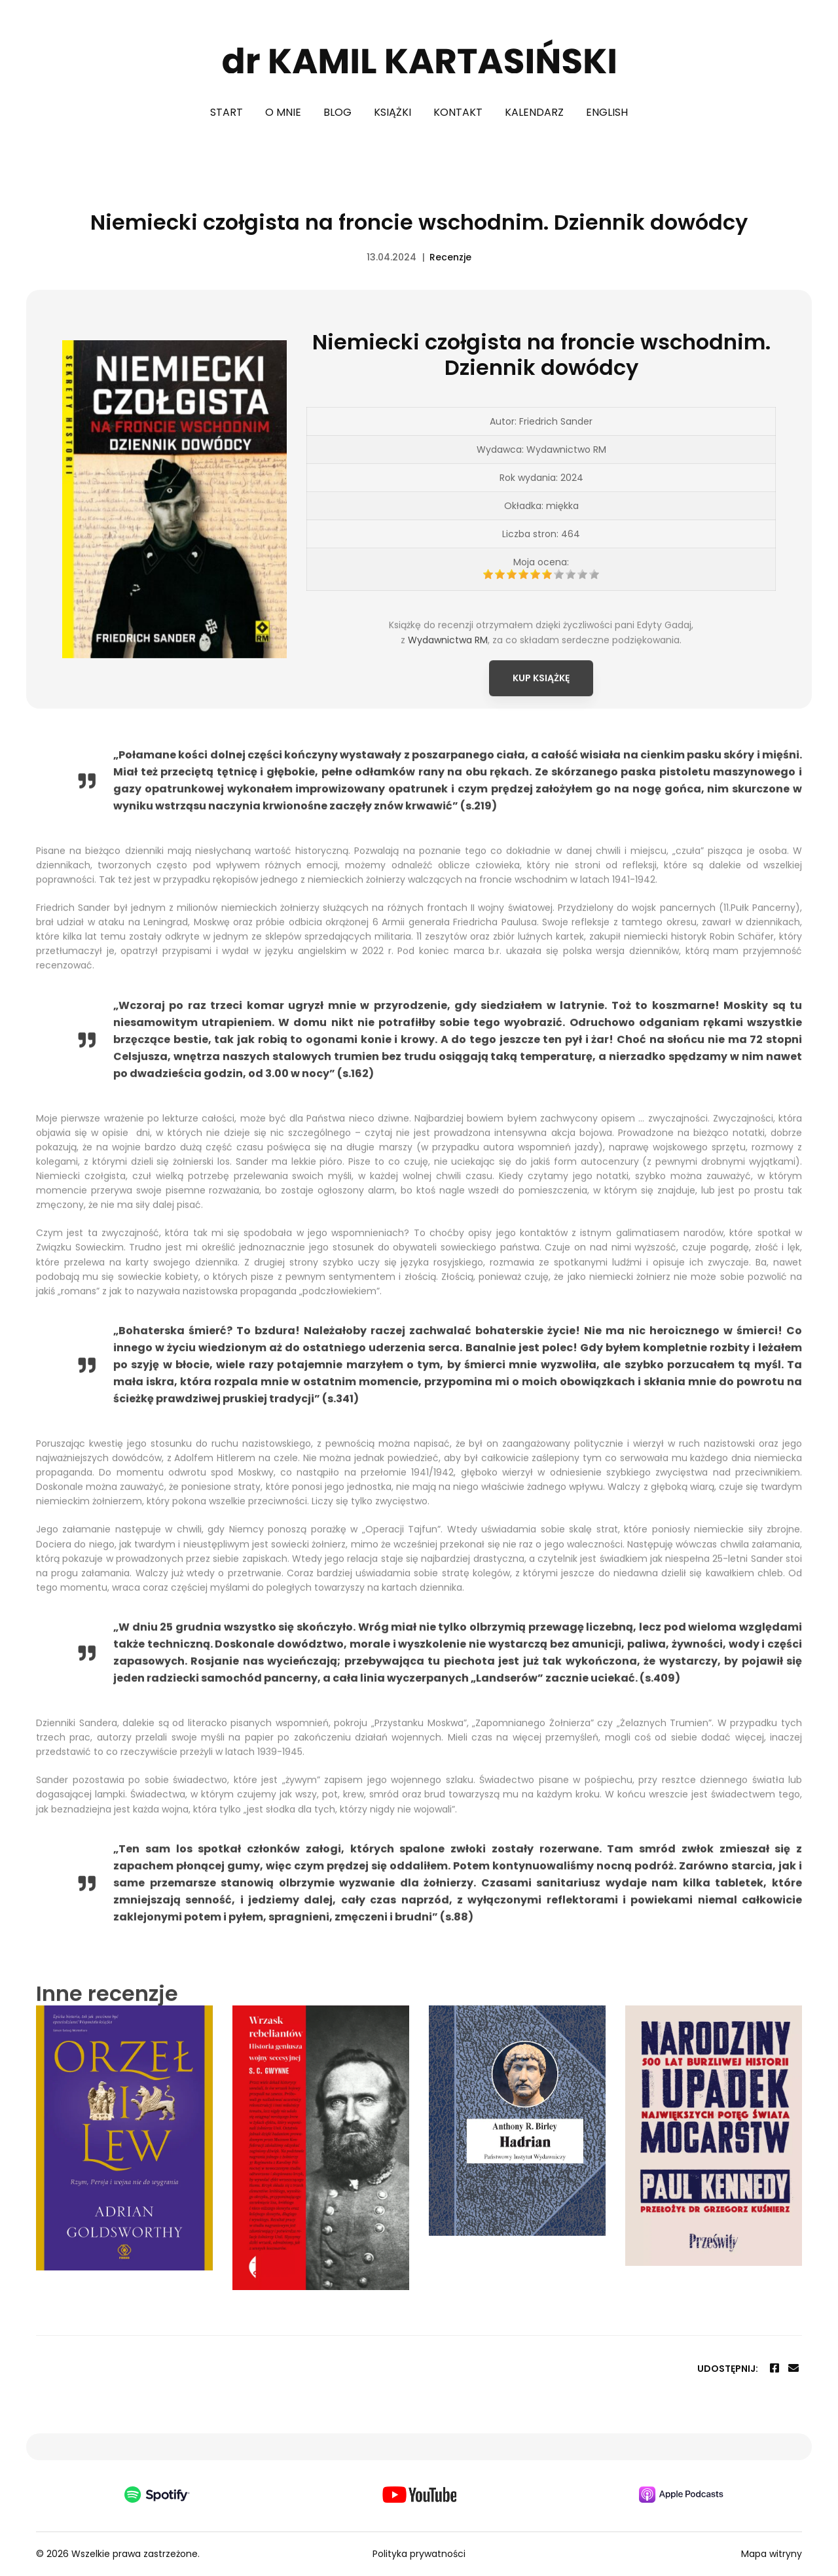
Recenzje (450, 257)
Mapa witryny (771, 2553)
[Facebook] (774, 2368)
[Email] (793, 2368)
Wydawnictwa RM (448, 685)
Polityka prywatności (419, 2553)
